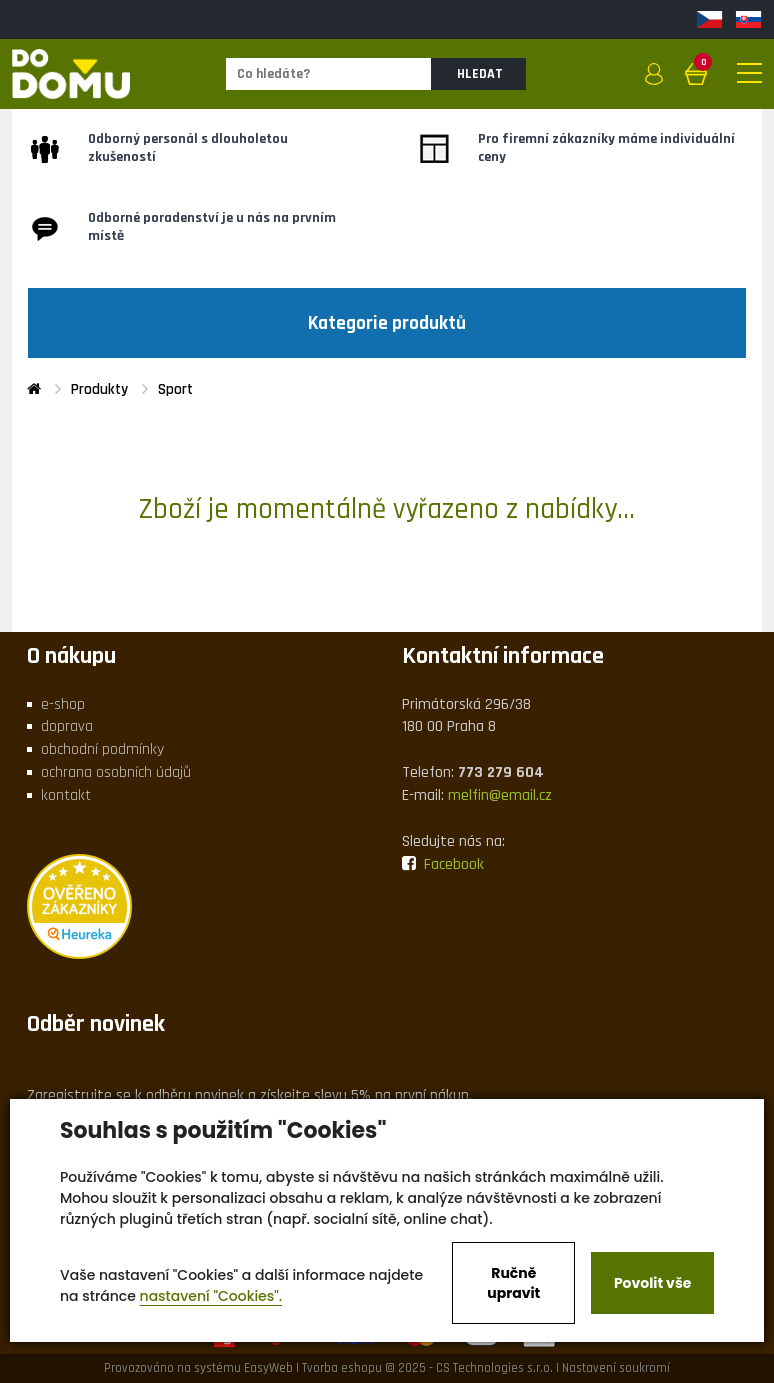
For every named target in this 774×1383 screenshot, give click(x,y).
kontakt (66, 795)
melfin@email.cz (500, 795)
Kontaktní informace (503, 656)
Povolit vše (652, 1283)
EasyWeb (268, 1368)
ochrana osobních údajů (116, 772)
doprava (67, 726)
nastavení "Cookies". (211, 1296)
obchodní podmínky (102, 749)
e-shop (63, 704)
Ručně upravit (513, 1283)
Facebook (443, 864)
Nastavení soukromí (616, 1368)
